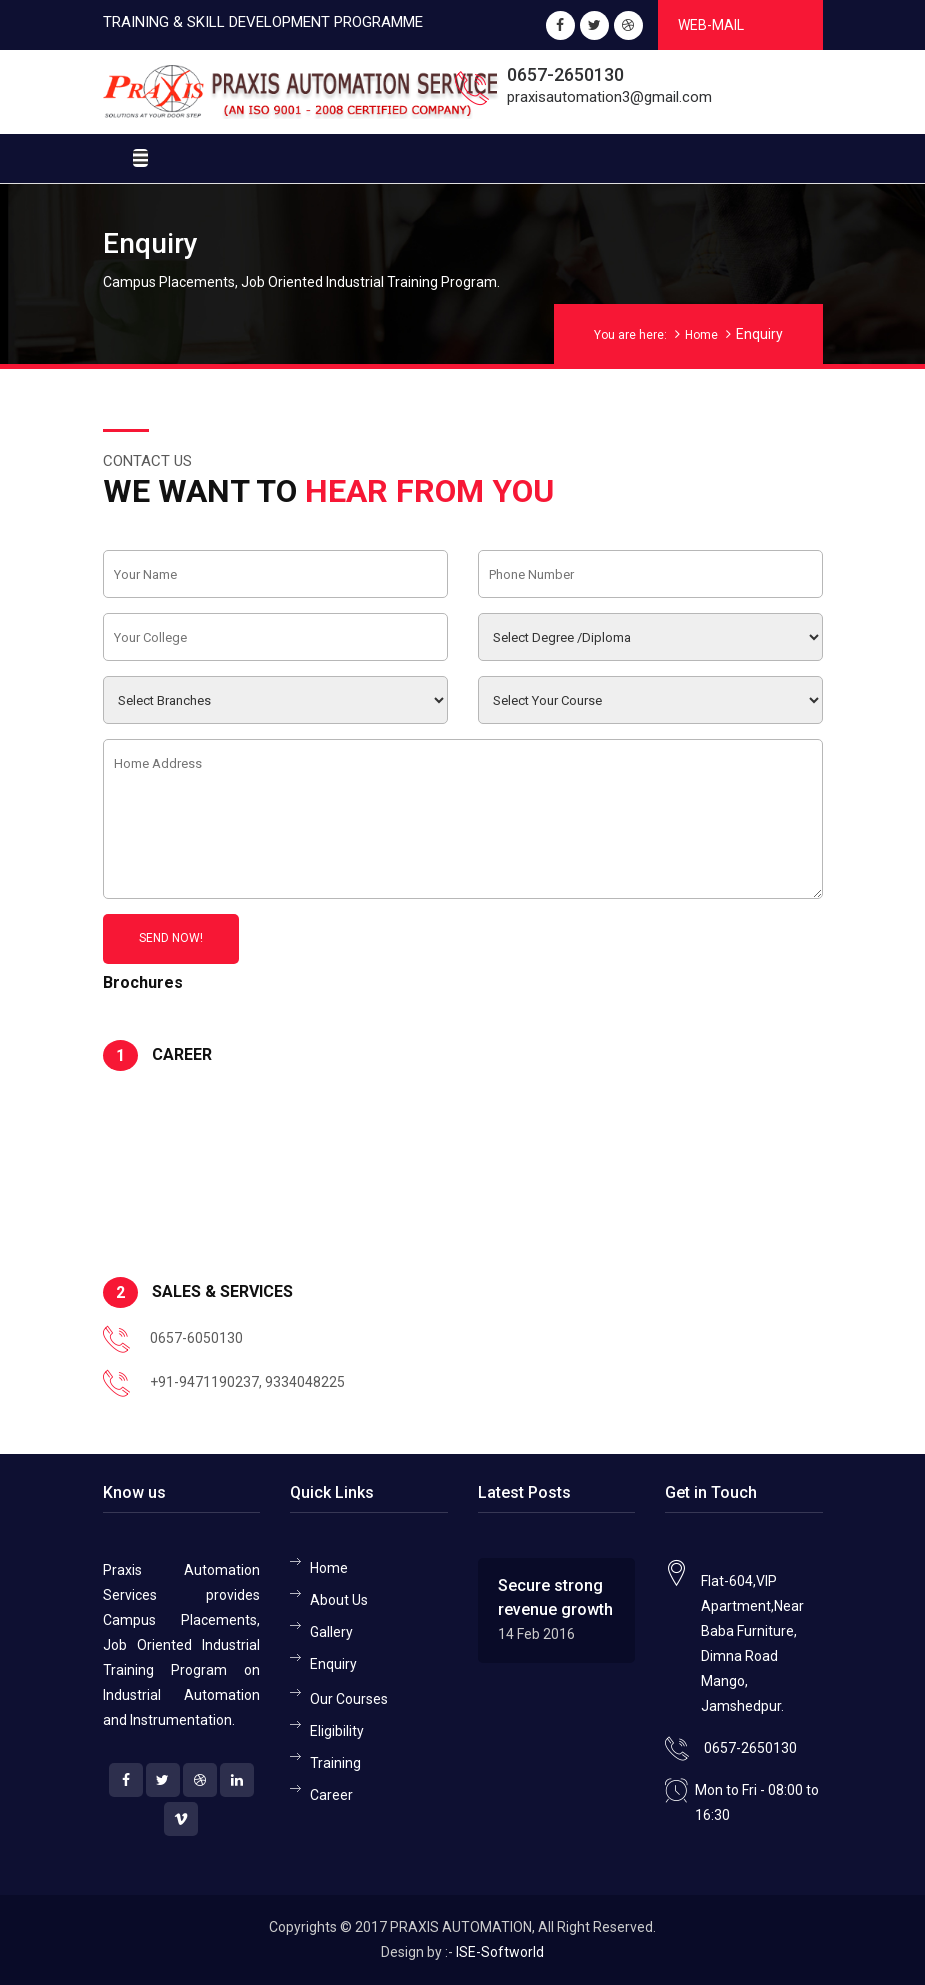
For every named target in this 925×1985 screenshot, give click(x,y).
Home (701, 335)
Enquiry (333, 1664)
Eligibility (337, 1731)
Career (331, 1795)
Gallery (331, 1632)
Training (335, 1763)
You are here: (630, 335)
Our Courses (349, 1699)
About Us (339, 1600)
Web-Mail (711, 25)
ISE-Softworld (500, 1952)
